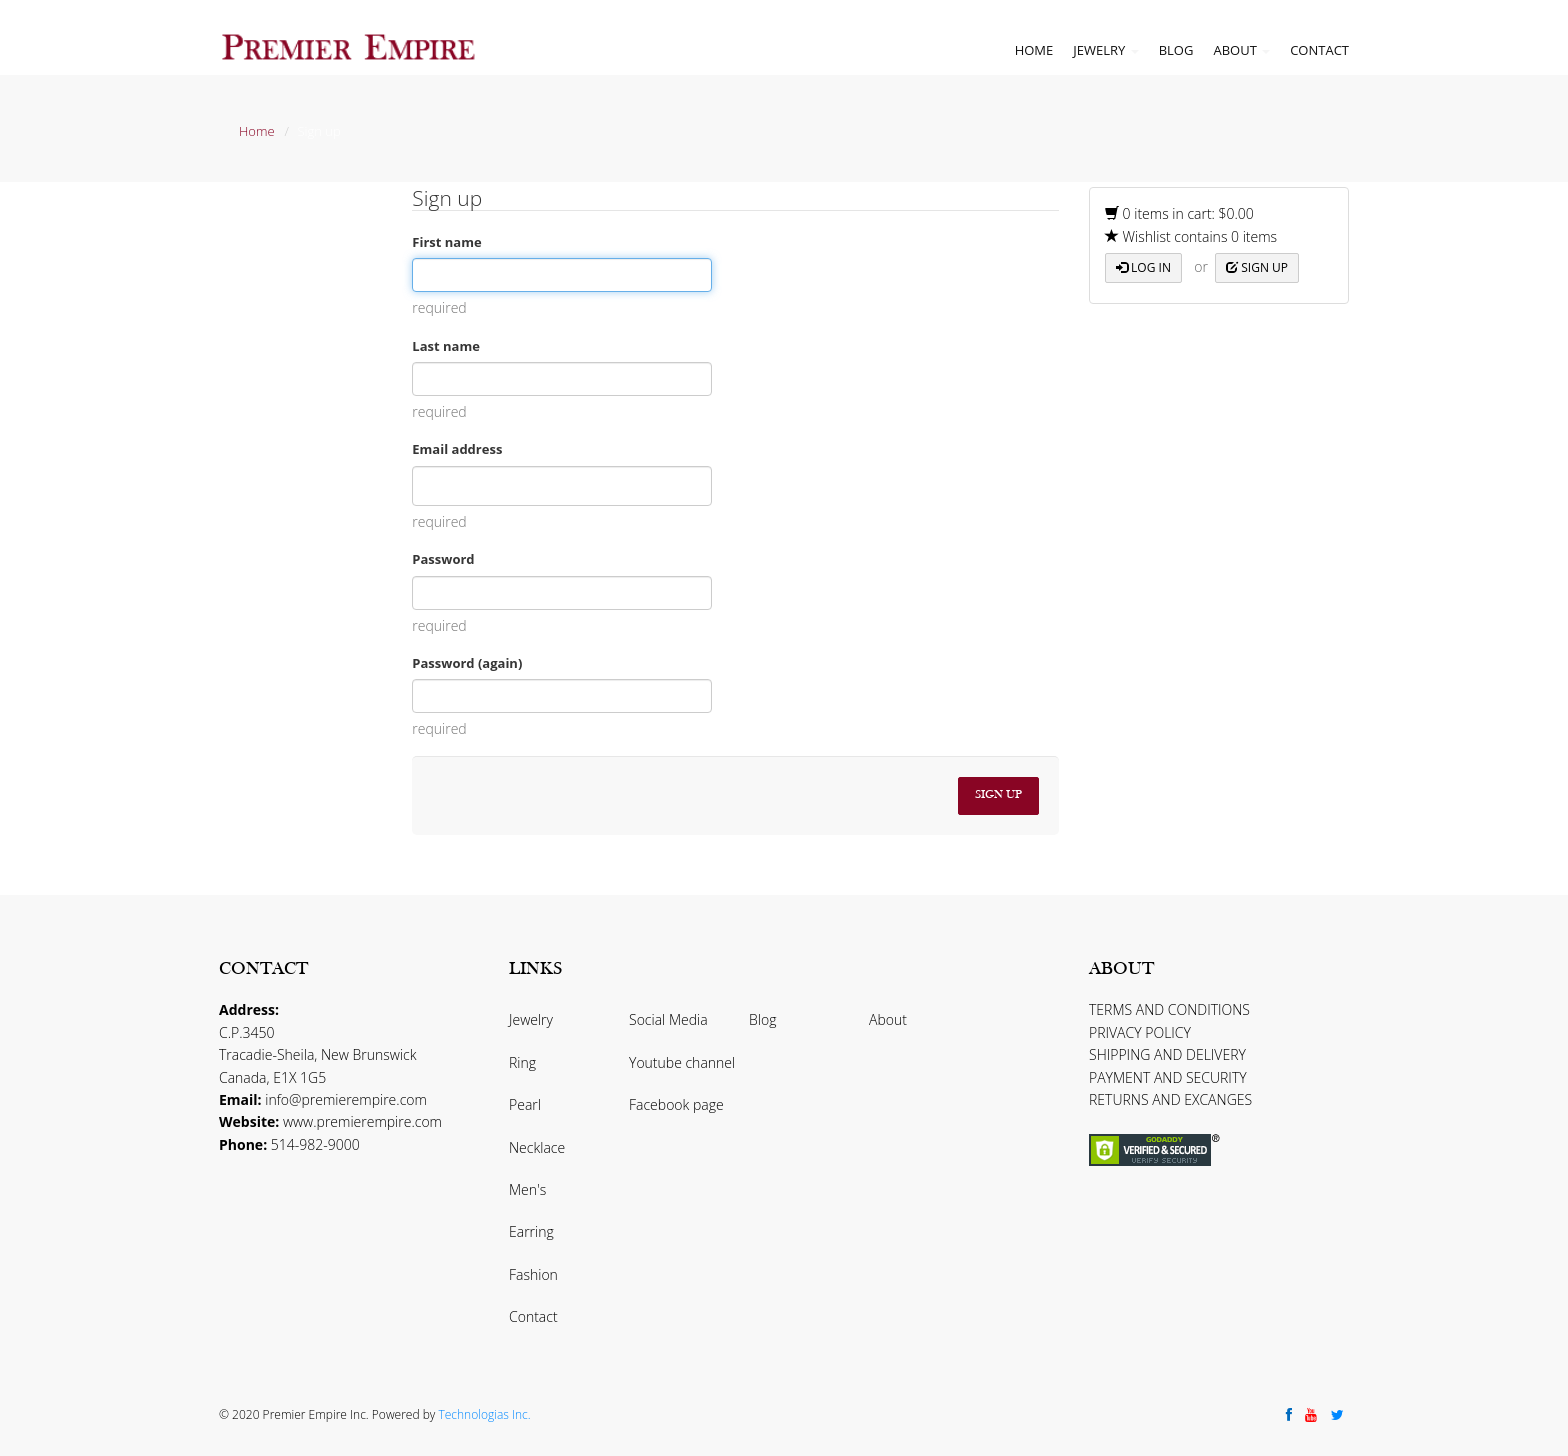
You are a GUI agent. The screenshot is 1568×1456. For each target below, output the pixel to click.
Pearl (525, 1104)
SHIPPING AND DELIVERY (1167, 1054)
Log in (1143, 267)
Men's (527, 1189)
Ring (522, 1062)
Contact (1319, 50)
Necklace (537, 1147)
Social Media (668, 1019)
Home (1034, 50)
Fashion (533, 1274)
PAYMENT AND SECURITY (1168, 1077)
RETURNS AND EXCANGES (1170, 1099)
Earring (531, 1231)
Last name (446, 346)
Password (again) (467, 663)
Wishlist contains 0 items (1191, 236)
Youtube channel (682, 1062)
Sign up (1257, 267)
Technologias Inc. (484, 1414)
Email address (457, 449)
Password (443, 559)
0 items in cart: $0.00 (1179, 213)
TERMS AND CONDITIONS (1169, 1009)
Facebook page (676, 1104)
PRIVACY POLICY (1140, 1032)
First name (446, 242)
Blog (1176, 50)
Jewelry (1105, 50)
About (1241, 50)
